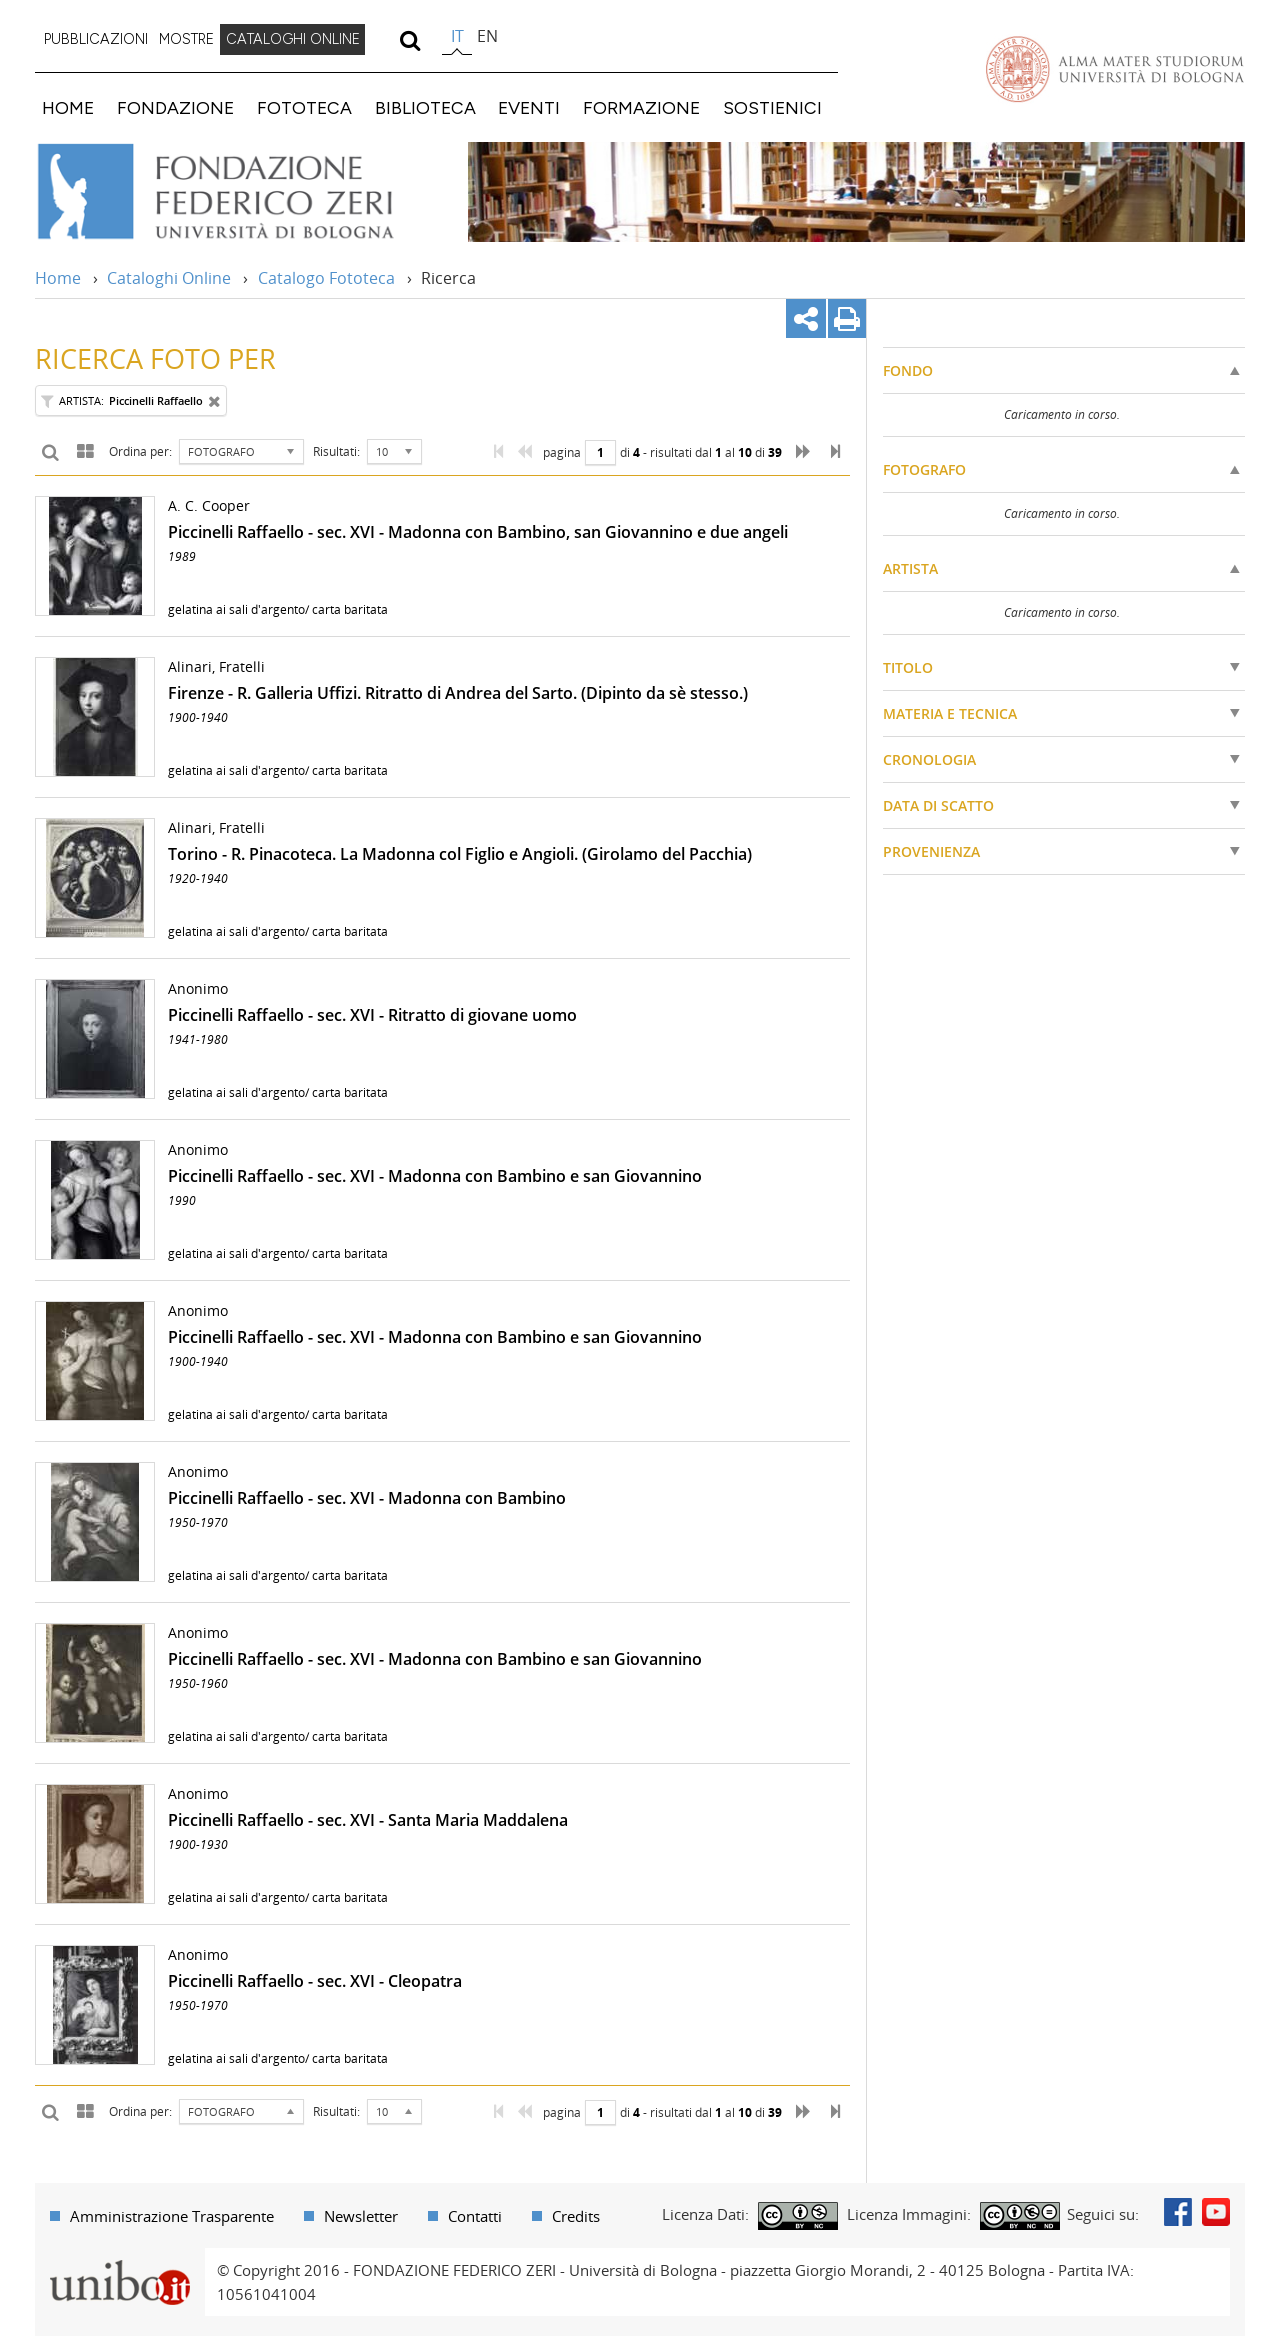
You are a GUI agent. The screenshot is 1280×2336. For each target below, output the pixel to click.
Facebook (1178, 2212)
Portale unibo (119, 2260)
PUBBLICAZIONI (96, 39)
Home (58, 278)
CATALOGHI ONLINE (293, 39)
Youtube (1216, 2212)
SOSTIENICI (772, 107)
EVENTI (529, 107)
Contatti (475, 2216)
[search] (409, 40)
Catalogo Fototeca (326, 278)
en (487, 36)
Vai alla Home (241, 192)
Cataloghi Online (169, 278)
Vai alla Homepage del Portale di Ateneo (1115, 69)
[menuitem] (96, 40)
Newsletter (361, 2216)
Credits (576, 2216)
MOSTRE (186, 39)
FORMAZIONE (641, 107)
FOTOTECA (304, 107)
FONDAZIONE (175, 107)
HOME (68, 107)
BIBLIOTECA (425, 107)
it (457, 36)
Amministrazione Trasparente (172, 2216)
